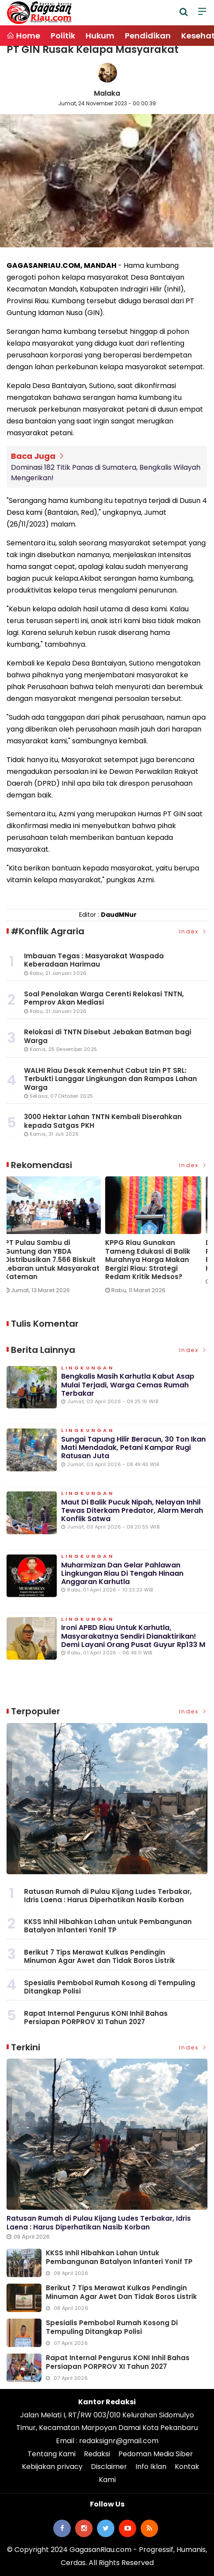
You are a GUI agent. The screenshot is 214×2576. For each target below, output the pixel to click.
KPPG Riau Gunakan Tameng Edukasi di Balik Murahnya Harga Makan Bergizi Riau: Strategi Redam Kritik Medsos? (149, 1259)
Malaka (107, 93)
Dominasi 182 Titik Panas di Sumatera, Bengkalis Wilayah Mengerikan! (105, 472)
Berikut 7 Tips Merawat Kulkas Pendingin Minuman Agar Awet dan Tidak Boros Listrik (99, 1957)
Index (193, 931)
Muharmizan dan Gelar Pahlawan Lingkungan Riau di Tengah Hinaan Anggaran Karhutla (122, 1573)
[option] (57, 1238)
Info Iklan (150, 2467)
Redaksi (97, 2454)
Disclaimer (109, 2467)
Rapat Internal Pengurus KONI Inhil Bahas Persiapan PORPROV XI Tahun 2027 (96, 2018)
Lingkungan (87, 1368)
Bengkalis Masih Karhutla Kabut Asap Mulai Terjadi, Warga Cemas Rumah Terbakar (127, 1384)
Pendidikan (148, 35)
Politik (63, 35)
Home (23, 35)
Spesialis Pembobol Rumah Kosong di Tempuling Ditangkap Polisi (109, 1987)
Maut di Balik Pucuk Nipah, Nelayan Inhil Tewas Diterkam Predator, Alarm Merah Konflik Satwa (132, 1510)
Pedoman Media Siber (155, 2454)
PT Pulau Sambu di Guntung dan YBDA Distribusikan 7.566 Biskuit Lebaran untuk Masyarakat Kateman (54, 1259)
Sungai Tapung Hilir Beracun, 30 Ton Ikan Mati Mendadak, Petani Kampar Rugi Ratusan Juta (133, 1447)
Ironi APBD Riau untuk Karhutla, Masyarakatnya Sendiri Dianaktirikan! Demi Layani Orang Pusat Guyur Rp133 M (133, 1636)
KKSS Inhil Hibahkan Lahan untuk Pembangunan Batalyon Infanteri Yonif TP (108, 1926)
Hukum (100, 35)
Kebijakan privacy (52, 2467)
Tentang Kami (52, 2454)
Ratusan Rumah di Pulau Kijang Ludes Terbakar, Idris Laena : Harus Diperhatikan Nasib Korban (108, 1896)
